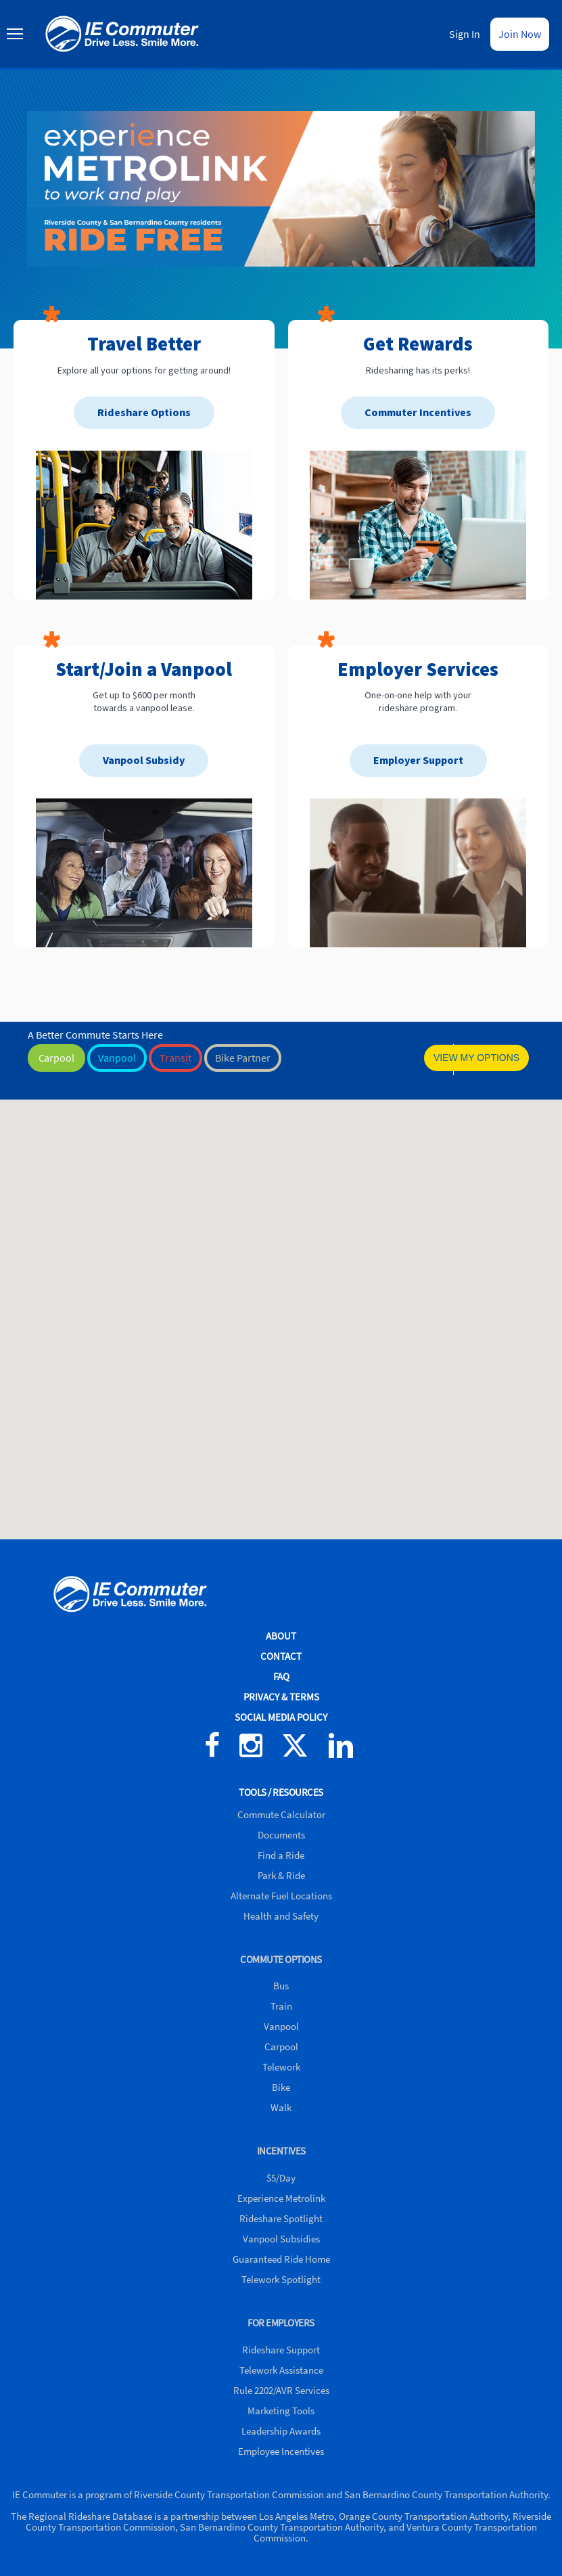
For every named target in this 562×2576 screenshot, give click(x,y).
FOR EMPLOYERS (281, 2322)
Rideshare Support (281, 2349)
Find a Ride (281, 1855)
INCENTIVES (281, 2150)
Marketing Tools (281, 2410)
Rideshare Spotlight (281, 2218)
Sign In (464, 34)
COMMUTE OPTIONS (281, 1959)
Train (281, 2005)
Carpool (281, 2046)
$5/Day (281, 2177)
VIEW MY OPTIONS (476, 1057)
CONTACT (281, 1656)
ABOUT (281, 1635)
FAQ (281, 1676)
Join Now (519, 34)
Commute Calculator (281, 1814)
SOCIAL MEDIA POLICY (281, 1717)
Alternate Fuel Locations (281, 1895)
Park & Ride (281, 1875)
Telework (281, 2066)
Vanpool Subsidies (281, 2238)
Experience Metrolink (281, 2198)
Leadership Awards (281, 2430)
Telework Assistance (281, 2370)
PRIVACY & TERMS (281, 1696)
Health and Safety (281, 1916)
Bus (281, 1985)
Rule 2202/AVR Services (281, 2390)
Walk (281, 2107)
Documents (281, 1834)
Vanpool (281, 2026)
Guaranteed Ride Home (281, 2259)
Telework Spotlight (281, 2279)
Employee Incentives (281, 2451)
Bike (281, 2087)
